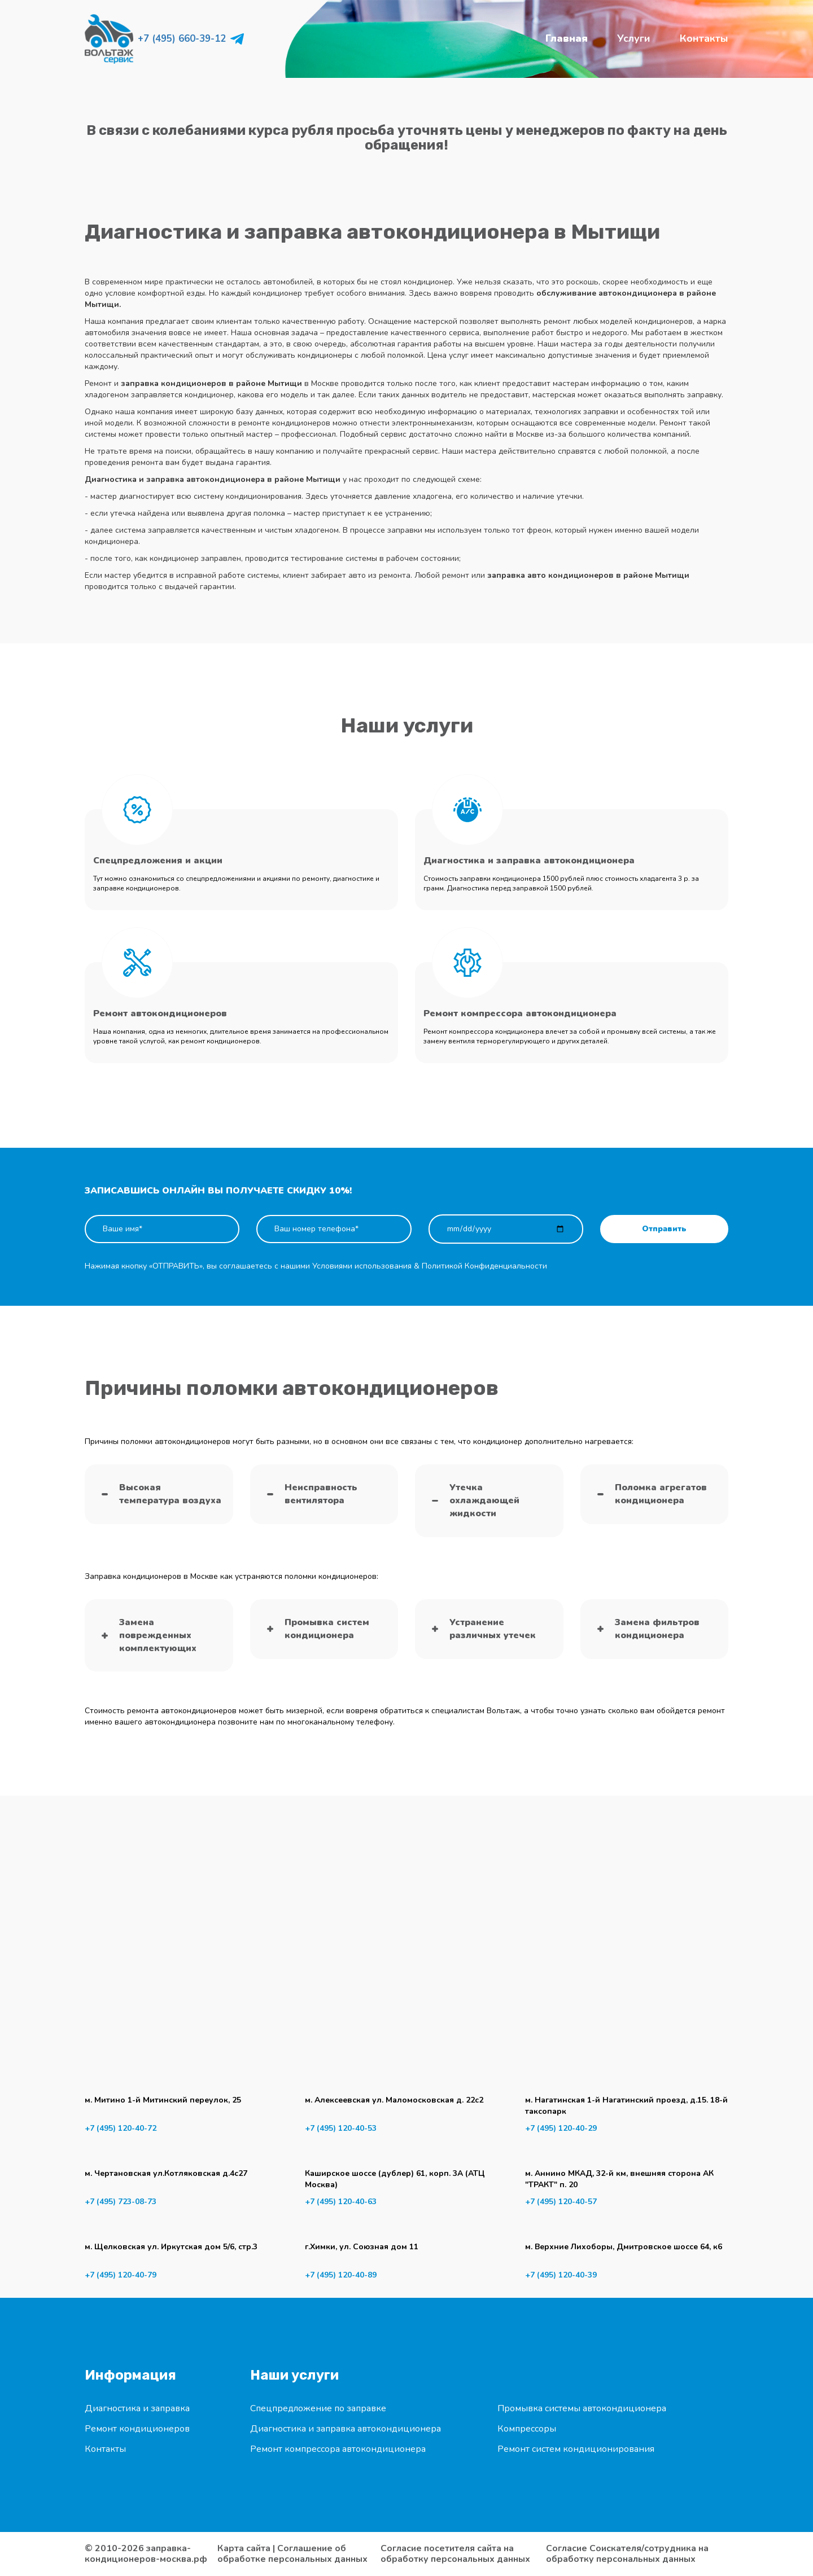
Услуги (633, 38)
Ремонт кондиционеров (137, 2429)
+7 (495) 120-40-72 (120, 2128)
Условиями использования (362, 1266)
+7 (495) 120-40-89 (341, 2275)
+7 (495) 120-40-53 (341, 2128)
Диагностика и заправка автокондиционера (345, 2429)
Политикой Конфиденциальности (484, 1266)
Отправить (664, 1228)
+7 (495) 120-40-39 (561, 2275)
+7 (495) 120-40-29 (561, 2128)
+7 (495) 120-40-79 (120, 2275)
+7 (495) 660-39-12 (182, 38)
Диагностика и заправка (137, 2408)
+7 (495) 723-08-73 (120, 2201)
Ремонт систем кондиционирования (575, 2449)
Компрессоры (526, 2429)
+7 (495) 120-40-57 (561, 2201)
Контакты (704, 38)
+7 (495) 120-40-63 (341, 2201)
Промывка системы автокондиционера (581, 2408)
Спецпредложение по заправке (318, 2408)
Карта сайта (243, 2548)
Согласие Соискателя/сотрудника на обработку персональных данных (627, 2554)
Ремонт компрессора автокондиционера (338, 2449)
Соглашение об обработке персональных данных (292, 2553)
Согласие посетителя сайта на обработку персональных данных (455, 2554)
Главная (566, 38)
